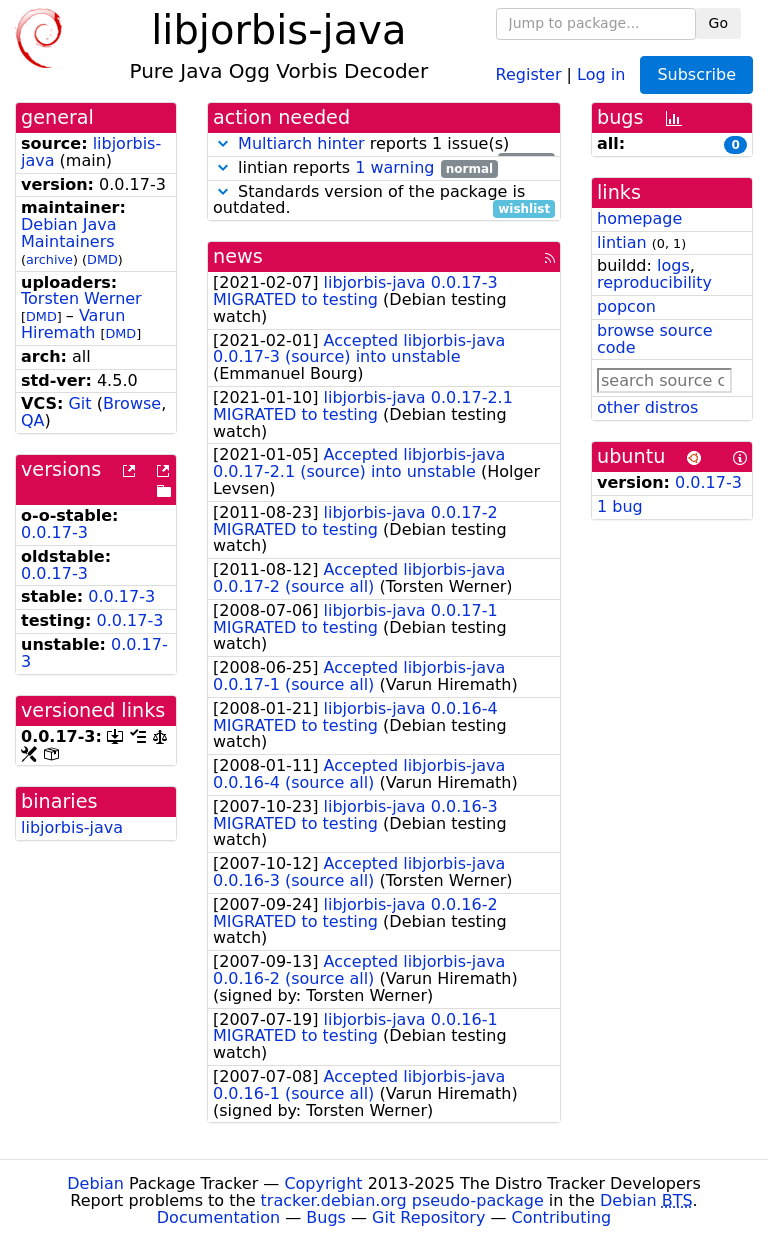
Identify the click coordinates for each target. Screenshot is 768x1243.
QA (33, 420)
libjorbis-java (72, 827)
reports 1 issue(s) (384, 144)
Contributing (562, 1217)
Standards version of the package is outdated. (384, 201)
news (238, 256)
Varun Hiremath (73, 324)
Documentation (218, 1217)
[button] (223, 143)
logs (673, 265)
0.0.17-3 (54, 532)
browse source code (655, 339)
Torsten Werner (81, 298)
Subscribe (696, 74)
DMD (102, 259)
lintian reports (355, 168)
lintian (622, 242)
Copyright (323, 1183)
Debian (95, 1183)
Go (718, 23)
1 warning (394, 167)
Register (529, 73)
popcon (626, 306)
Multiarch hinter (301, 143)
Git (79, 403)
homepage (639, 218)
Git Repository (428, 1217)
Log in (601, 73)
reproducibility (654, 282)
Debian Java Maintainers (69, 233)
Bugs (326, 1217)
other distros (647, 407)
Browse (132, 403)
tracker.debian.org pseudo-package (402, 1200)
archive (49, 259)
